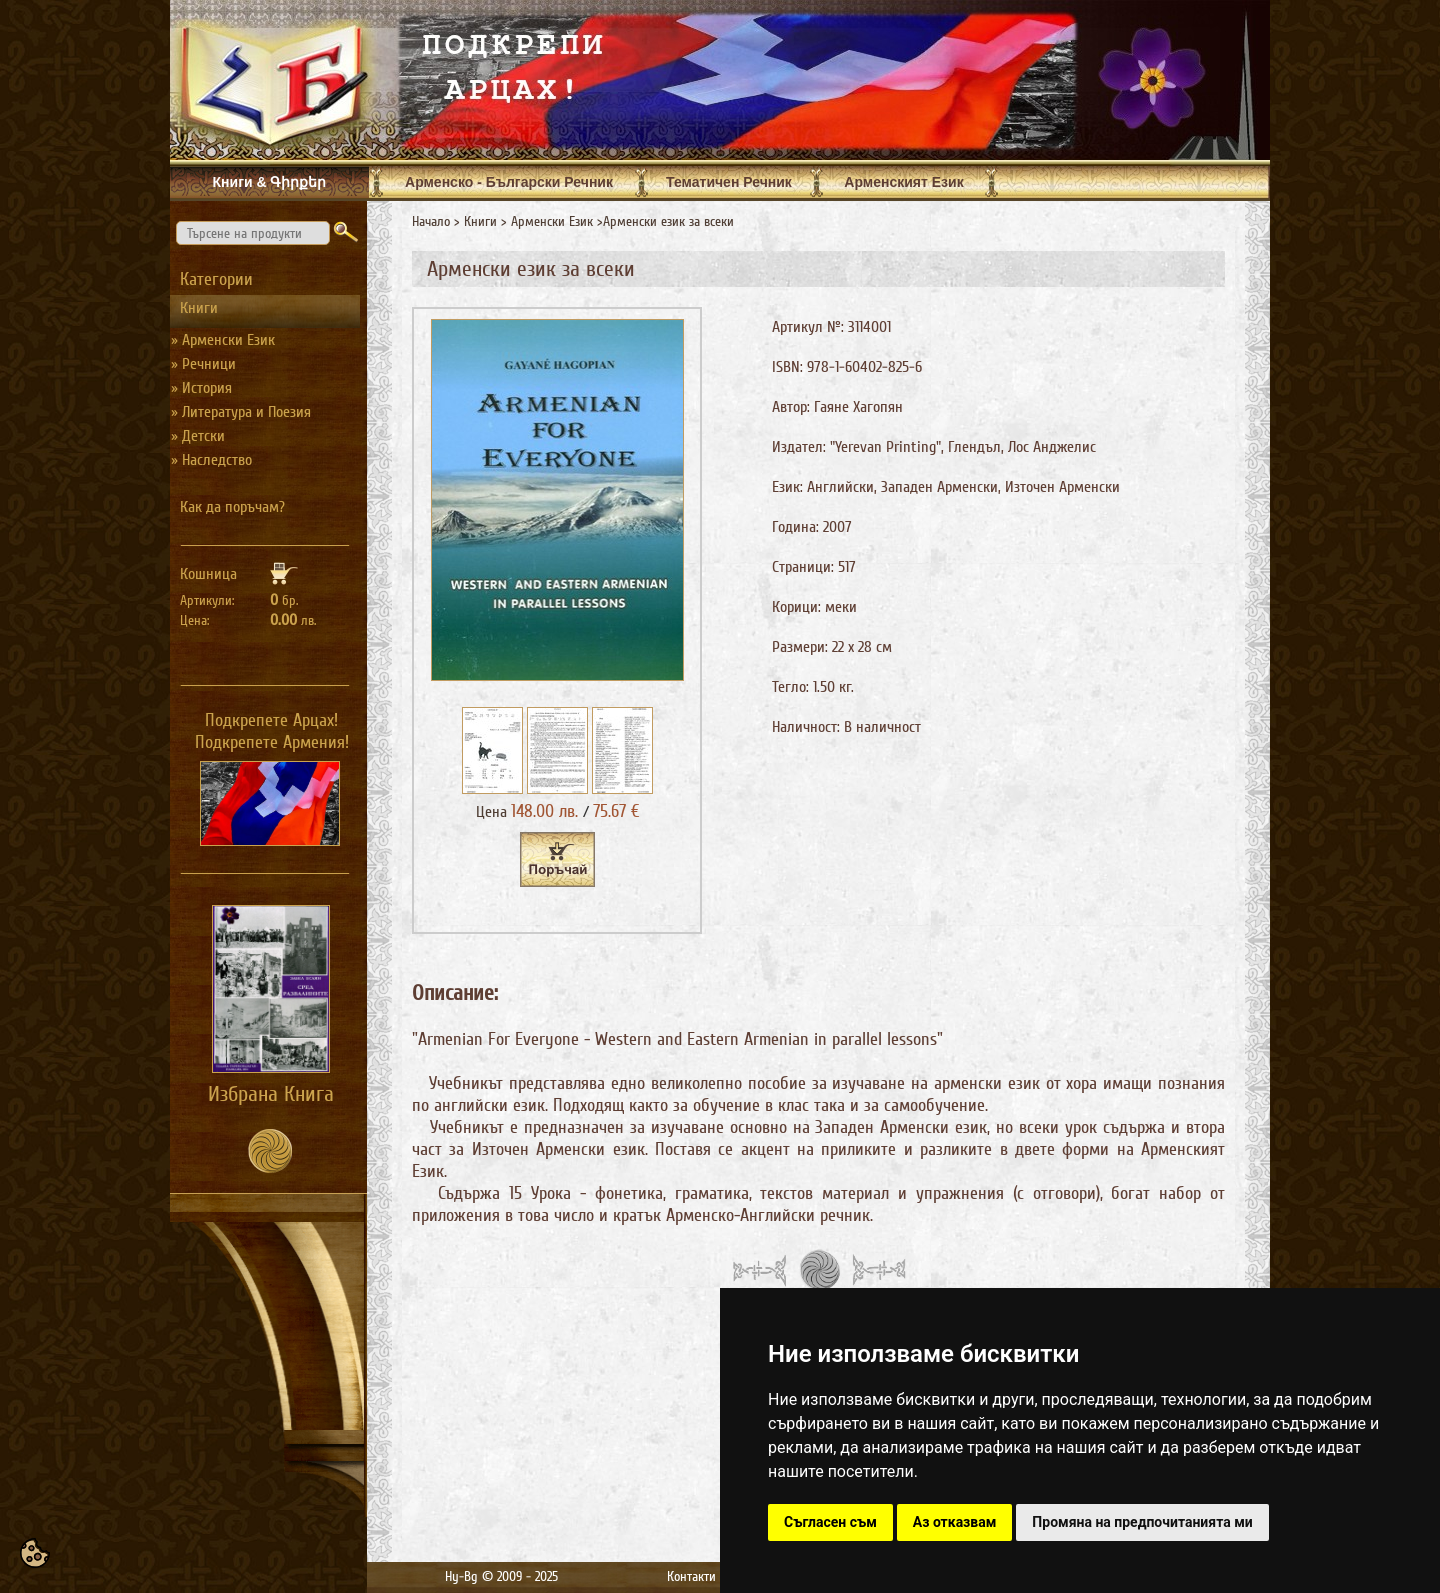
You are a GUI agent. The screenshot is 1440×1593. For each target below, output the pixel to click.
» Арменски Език (223, 340)
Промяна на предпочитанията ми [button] (1142, 1522)
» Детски (198, 436)
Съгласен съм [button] (830, 1522)
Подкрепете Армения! (272, 742)
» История (201, 388)
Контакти (691, 1576)
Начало (431, 221)
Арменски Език (552, 221)
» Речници (203, 364)
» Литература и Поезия (241, 412)
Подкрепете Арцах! (271, 720)
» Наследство (211, 460)
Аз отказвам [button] (955, 1522)
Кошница (208, 574)
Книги (480, 221)
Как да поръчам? (232, 507)
